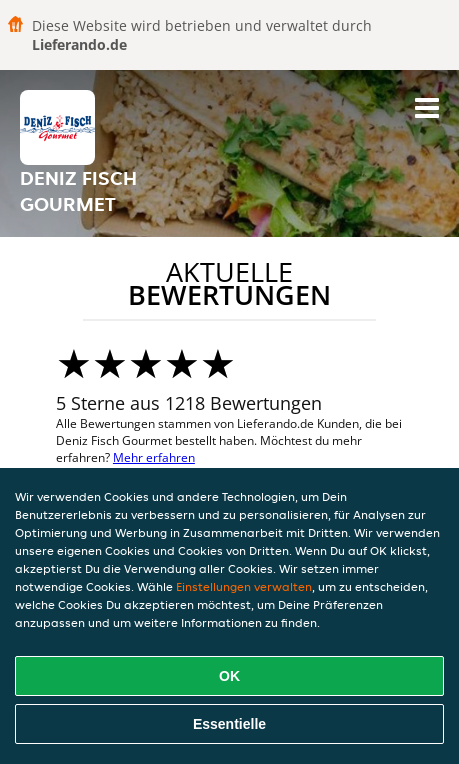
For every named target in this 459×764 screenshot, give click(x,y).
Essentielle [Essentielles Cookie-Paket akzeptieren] (229, 724)
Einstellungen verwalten (244, 586)
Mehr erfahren (154, 457)
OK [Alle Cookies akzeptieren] (229, 676)
